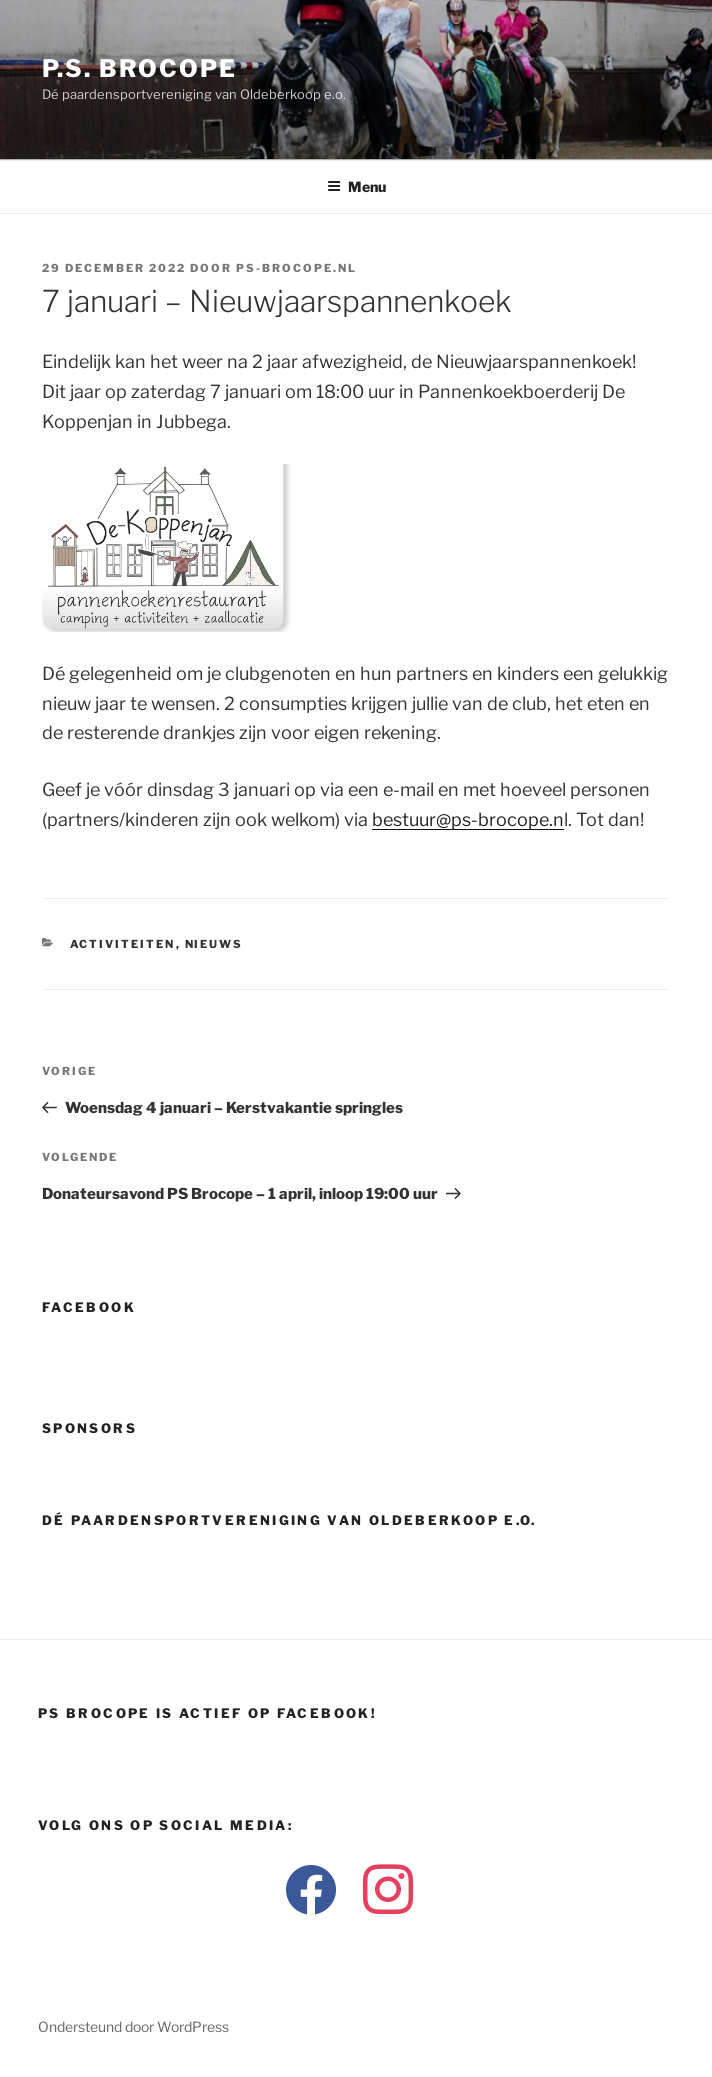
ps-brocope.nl (296, 268)
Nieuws (214, 944)
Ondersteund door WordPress (133, 2026)
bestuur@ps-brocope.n (468, 819)
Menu (356, 186)
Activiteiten (123, 944)
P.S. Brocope (139, 68)
